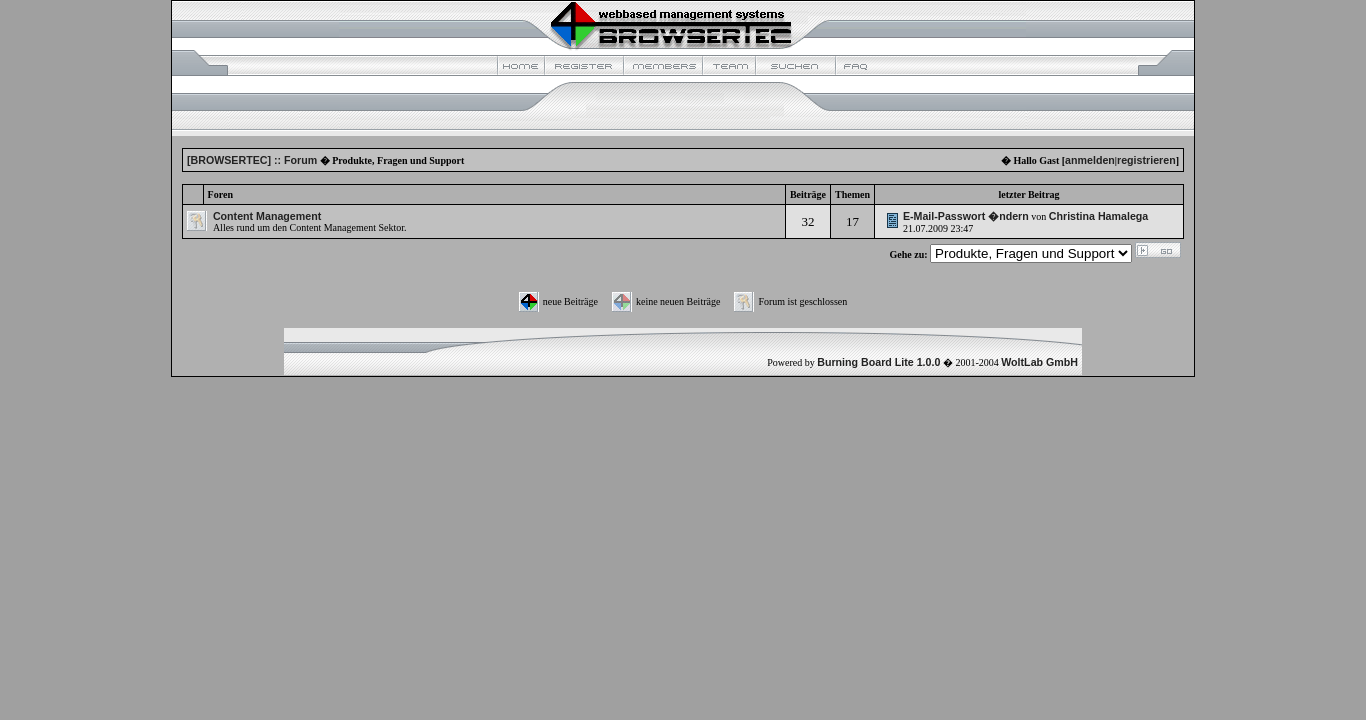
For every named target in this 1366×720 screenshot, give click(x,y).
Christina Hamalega (1099, 216)
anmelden (1090, 160)
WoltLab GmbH (1039, 362)
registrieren (1146, 160)
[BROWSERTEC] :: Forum (252, 160)
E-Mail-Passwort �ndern (966, 216)
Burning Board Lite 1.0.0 (878, 362)
